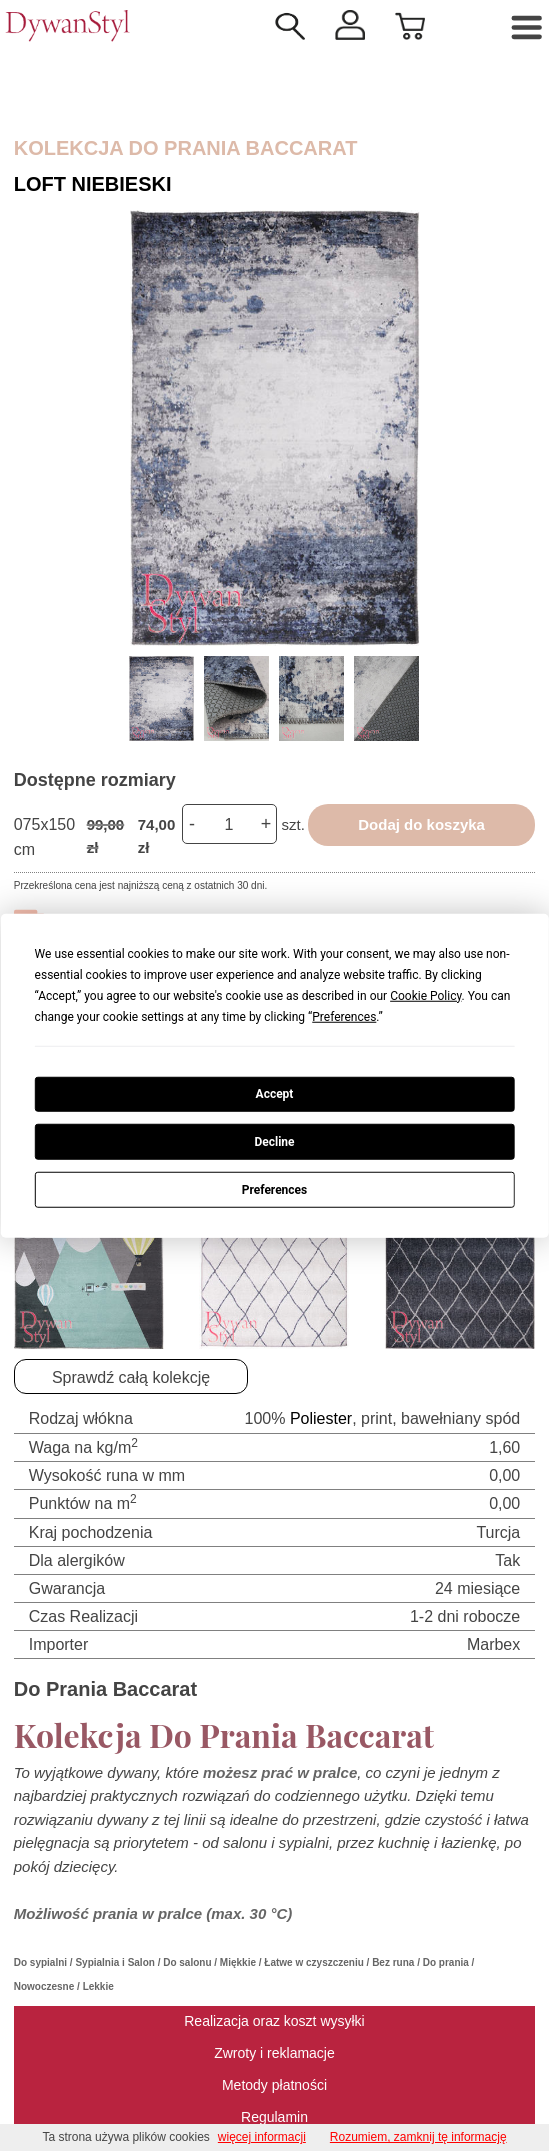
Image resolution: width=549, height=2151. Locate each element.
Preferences (275, 1189)
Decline (274, 1142)
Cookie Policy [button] (425, 995)
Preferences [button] (344, 1016)
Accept (275, 1094)
